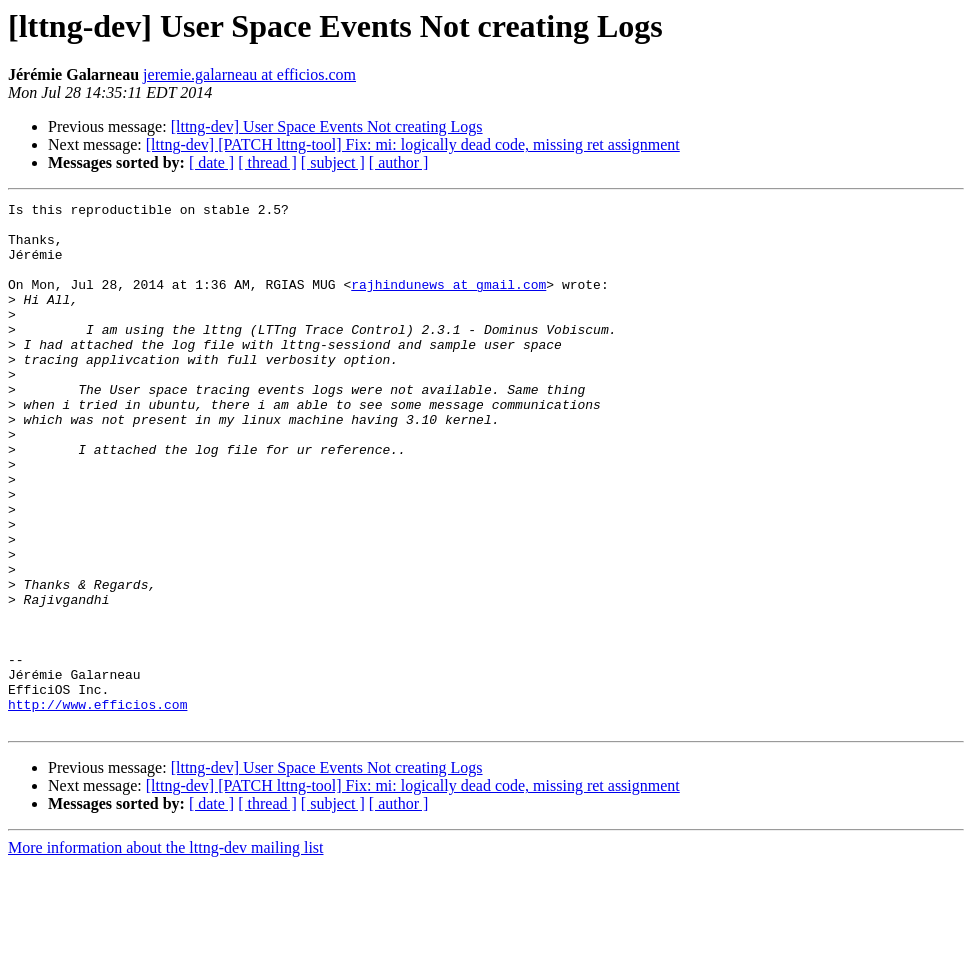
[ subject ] (333, 162)
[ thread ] (267, 162)
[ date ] (211, 162)
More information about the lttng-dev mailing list (166, 952)
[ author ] (399, 162)
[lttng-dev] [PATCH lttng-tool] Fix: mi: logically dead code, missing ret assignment (413, 144)
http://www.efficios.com (97, 806)
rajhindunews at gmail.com (448, 302)
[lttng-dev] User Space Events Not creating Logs (327, 126)
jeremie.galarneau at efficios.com (249, 74)
